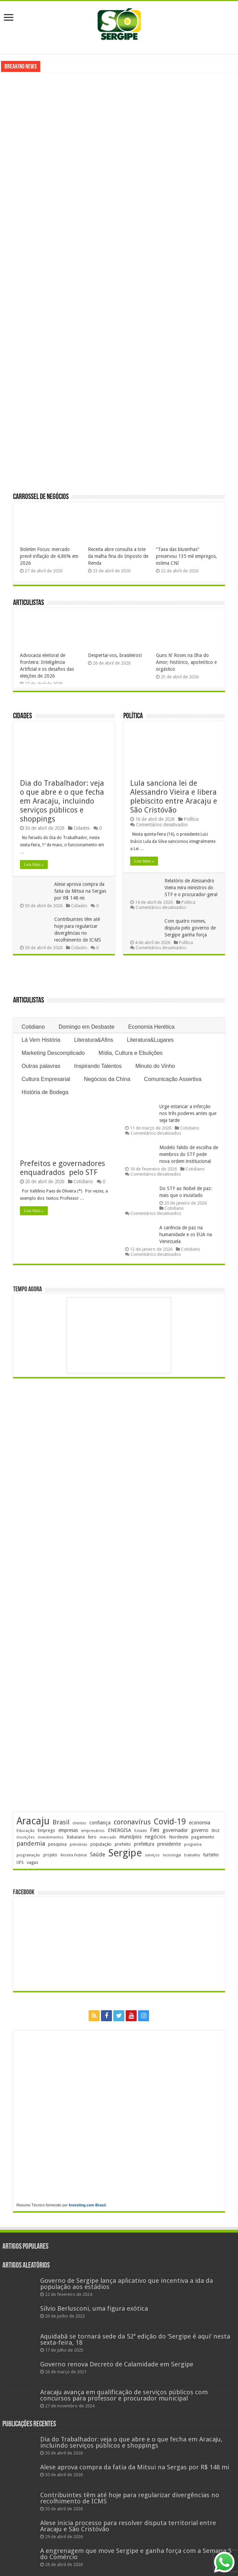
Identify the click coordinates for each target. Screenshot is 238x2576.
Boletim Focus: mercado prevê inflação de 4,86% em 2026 (49, 556)
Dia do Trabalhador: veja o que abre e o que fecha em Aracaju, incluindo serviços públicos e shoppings (62, 801)
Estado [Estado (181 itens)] (140, 1830)
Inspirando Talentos (98, 1066)
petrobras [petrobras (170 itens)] (78, 1844)
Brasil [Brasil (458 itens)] (61, 1822)
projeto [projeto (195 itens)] (50, 1855)
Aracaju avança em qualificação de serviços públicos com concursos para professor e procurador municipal (124, 2395)
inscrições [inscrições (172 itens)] (25, 1837)
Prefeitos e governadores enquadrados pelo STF (63, 1168)
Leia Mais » (34, 864)
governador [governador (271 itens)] (175, 1830)
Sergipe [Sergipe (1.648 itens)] (125, 1853)
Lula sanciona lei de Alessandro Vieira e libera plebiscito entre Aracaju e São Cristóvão (173, 796)
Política (133, 716)
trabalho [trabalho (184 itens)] (192, 1855)
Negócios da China (107, 1079)
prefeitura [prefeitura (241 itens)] (144, 1844)
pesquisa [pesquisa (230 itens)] (57, 1844)
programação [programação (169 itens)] (28, 1855)
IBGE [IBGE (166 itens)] (216, 1830)
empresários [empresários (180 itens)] (93, 1830)
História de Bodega (45, 1092)
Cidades (22, 716)
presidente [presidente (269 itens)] (169, 1844)
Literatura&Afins (93, 1040)
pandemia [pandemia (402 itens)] (30, 1843)
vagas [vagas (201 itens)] (32, 1862)
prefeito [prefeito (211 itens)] (123, 1844)
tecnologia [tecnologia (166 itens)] (172, 1855)
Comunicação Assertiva (172, 1079)
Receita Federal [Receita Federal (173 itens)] (73, 1855)
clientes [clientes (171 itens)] (79, 1823)
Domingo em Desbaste (86, 1027)
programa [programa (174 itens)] (193, 1844)
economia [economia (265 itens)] (199, 1822)
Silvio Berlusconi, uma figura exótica (94, 2308)
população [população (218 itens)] (101, 1844)
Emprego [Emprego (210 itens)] (46, 1830)
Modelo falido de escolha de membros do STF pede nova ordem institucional (188, 1154)
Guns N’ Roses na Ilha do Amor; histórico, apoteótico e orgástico (186, 662)
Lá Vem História (41, 1040)
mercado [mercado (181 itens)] (108, 1837)
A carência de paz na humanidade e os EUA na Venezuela (185, 1234)
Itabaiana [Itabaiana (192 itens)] (76, 1837)
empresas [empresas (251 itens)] (68, 1830)
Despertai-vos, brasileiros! (115, 655)
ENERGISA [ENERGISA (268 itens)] (119, 1830)
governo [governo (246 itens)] (199, 1830)
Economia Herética (151, 1027)
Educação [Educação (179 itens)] (25, 1830)
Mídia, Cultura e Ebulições (131, 1053)
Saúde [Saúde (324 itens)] (97, 1854)
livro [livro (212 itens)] (92, 1837)
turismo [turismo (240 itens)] (211, 1854)
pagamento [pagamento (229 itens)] (202, 1837)
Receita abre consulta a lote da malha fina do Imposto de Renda (118, 556)
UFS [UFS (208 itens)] (20, 1862)
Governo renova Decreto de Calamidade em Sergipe (116, 2364)
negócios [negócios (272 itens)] (155, 1837)
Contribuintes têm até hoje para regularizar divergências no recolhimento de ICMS (129, 2498)
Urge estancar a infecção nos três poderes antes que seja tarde (187, 1113)
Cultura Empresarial (46, 1079)
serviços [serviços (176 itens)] (152, 1855)
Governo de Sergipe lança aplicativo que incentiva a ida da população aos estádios (126, 2283)
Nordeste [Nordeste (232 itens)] (178, 1837)
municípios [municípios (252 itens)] (130, 1837)
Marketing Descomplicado (53, 1053)
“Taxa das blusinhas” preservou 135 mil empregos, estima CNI (186, 556)
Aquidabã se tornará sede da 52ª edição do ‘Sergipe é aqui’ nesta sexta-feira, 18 (135, 2339)
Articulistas (28, 603)
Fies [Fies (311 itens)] (154, 1830)
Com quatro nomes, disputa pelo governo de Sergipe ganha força (190, 927)
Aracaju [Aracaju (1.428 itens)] (32, 1821)
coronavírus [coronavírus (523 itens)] (132, 1822)
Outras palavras (41, 1066)
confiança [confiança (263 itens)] (100, 1822)
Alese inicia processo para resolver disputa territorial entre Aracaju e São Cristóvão (128, 2526)
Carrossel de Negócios (41, 497)
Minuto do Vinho (155, 1066)
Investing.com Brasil (87, 2205)
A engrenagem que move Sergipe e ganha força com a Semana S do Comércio (135, 2554)
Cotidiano (33, 1027)
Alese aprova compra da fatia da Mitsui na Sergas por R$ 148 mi (80, 891)
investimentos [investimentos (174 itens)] (51, 1837)
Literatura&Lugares (150, 1040)
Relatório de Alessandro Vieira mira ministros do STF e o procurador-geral (191, 887)
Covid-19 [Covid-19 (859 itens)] (170, 1821)
